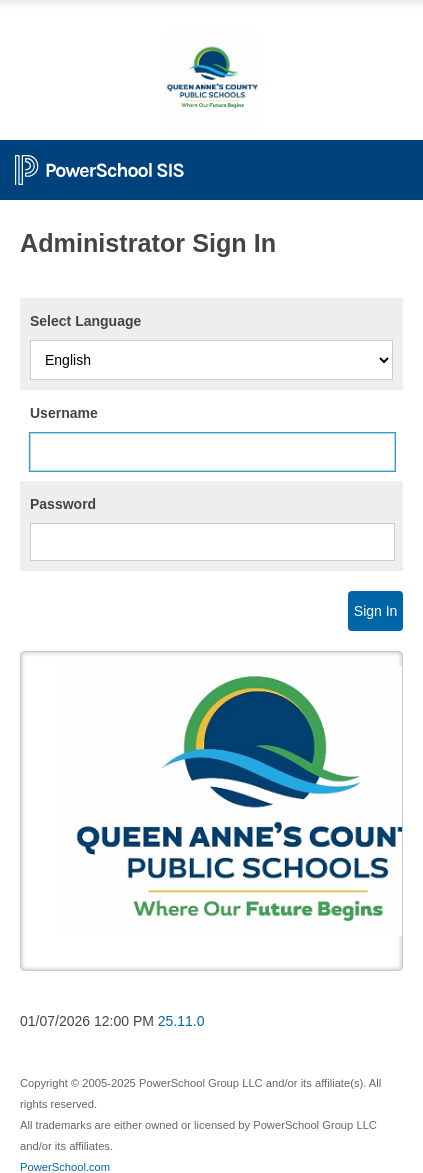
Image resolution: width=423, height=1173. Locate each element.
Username (64, 413)
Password (63, 504)
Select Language (85, 321)
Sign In (376, 611)
